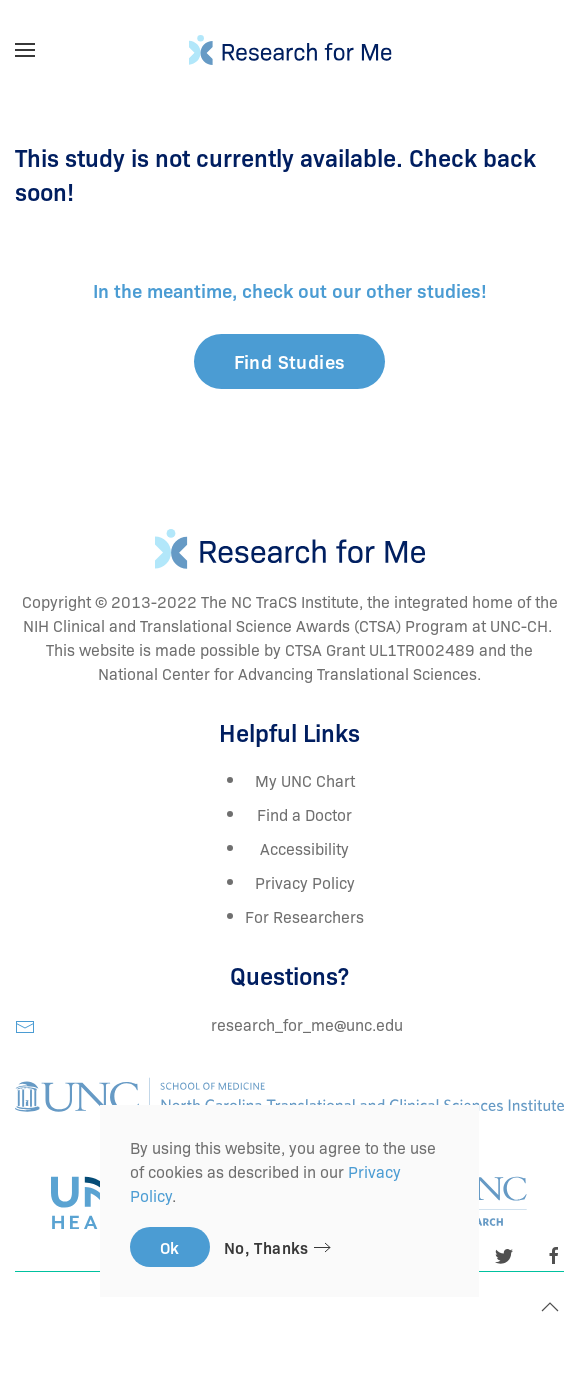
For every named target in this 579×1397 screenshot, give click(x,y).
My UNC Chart (305, 780)
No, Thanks (266, 1247)
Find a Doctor (304, 814)
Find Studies (290, 361)
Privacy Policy (305, 882)
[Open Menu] (25, 50)
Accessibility (304, 848)
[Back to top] (550, 1307)
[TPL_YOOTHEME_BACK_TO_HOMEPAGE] (289, 50)
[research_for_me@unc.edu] (25, 1024)
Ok (170, 1247)
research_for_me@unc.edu (307, 1024)
